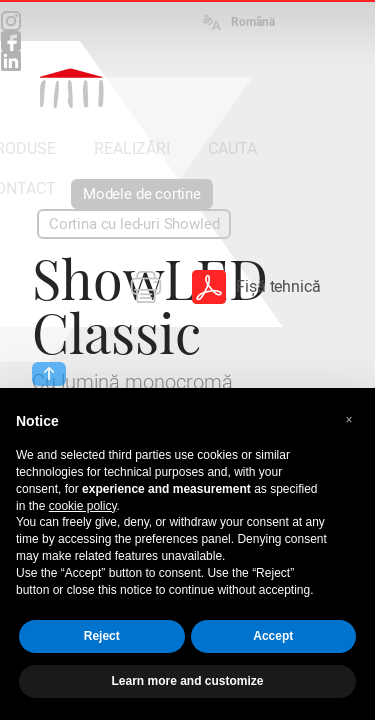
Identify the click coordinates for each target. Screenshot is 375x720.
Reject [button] (102, 636)
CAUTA (232, 148)
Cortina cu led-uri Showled (134, 224)
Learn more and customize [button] (187, 681)
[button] (349, 420)
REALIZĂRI (132, 148)
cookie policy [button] (83, 506)
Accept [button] (273, 636)
